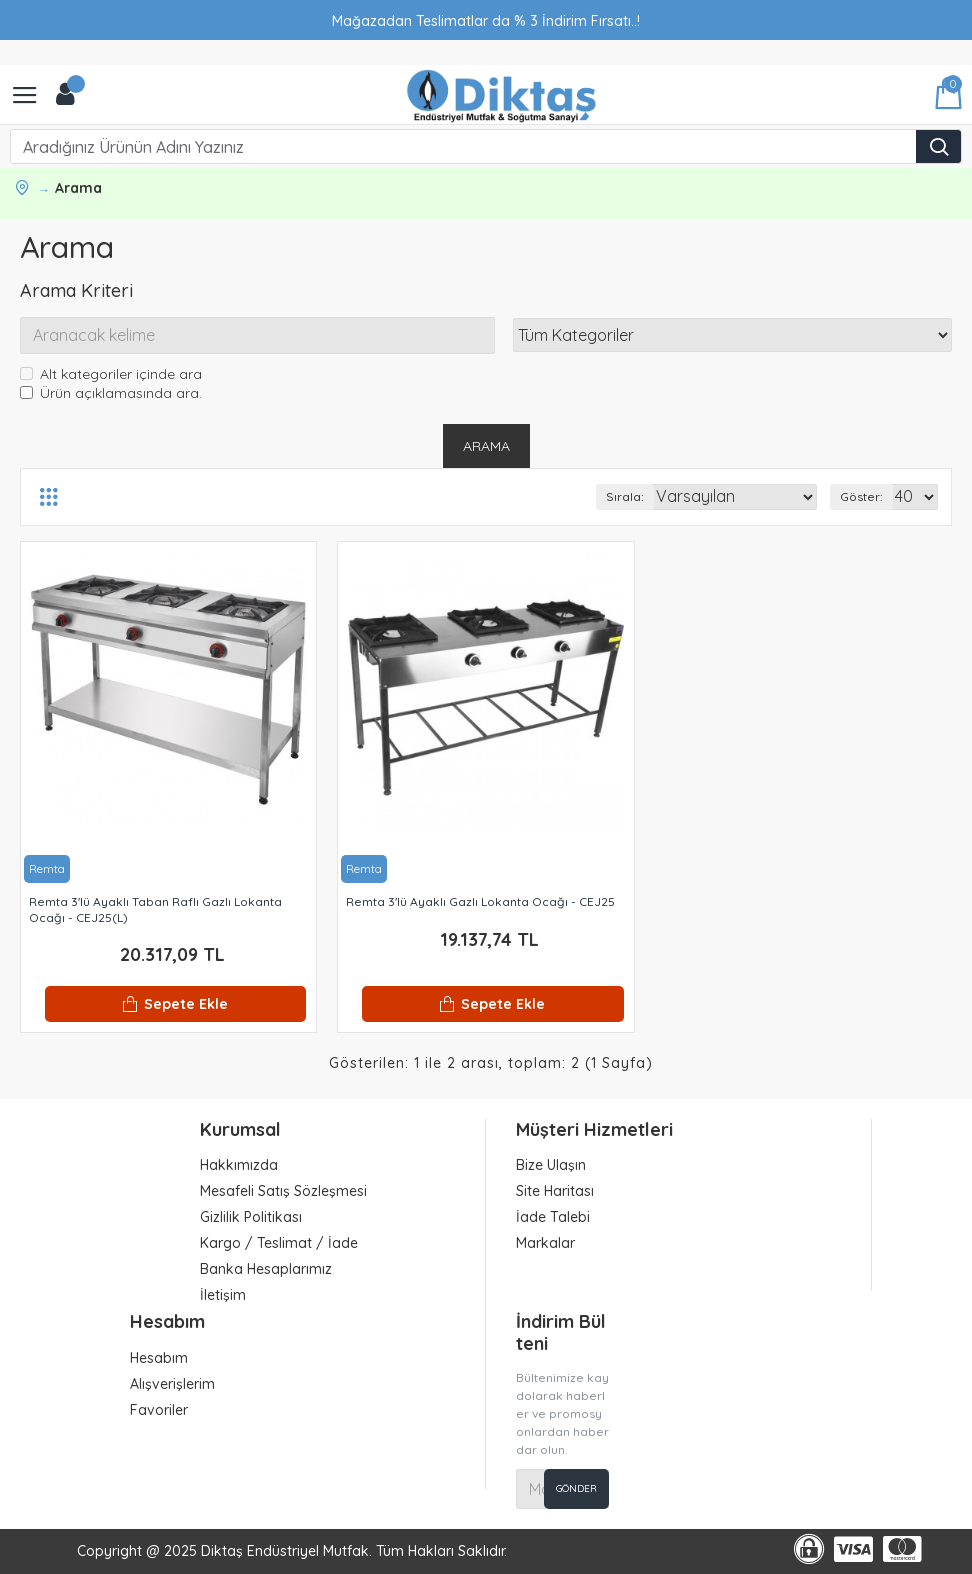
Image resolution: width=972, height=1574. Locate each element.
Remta (47, 869)
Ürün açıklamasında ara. (111, 394)
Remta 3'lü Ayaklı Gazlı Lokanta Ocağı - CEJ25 (480, 902)
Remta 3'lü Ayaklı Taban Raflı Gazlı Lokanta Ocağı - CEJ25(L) (155, 910)
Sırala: (625, 497)
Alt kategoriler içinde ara (111, 375)
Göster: (861, 497)
